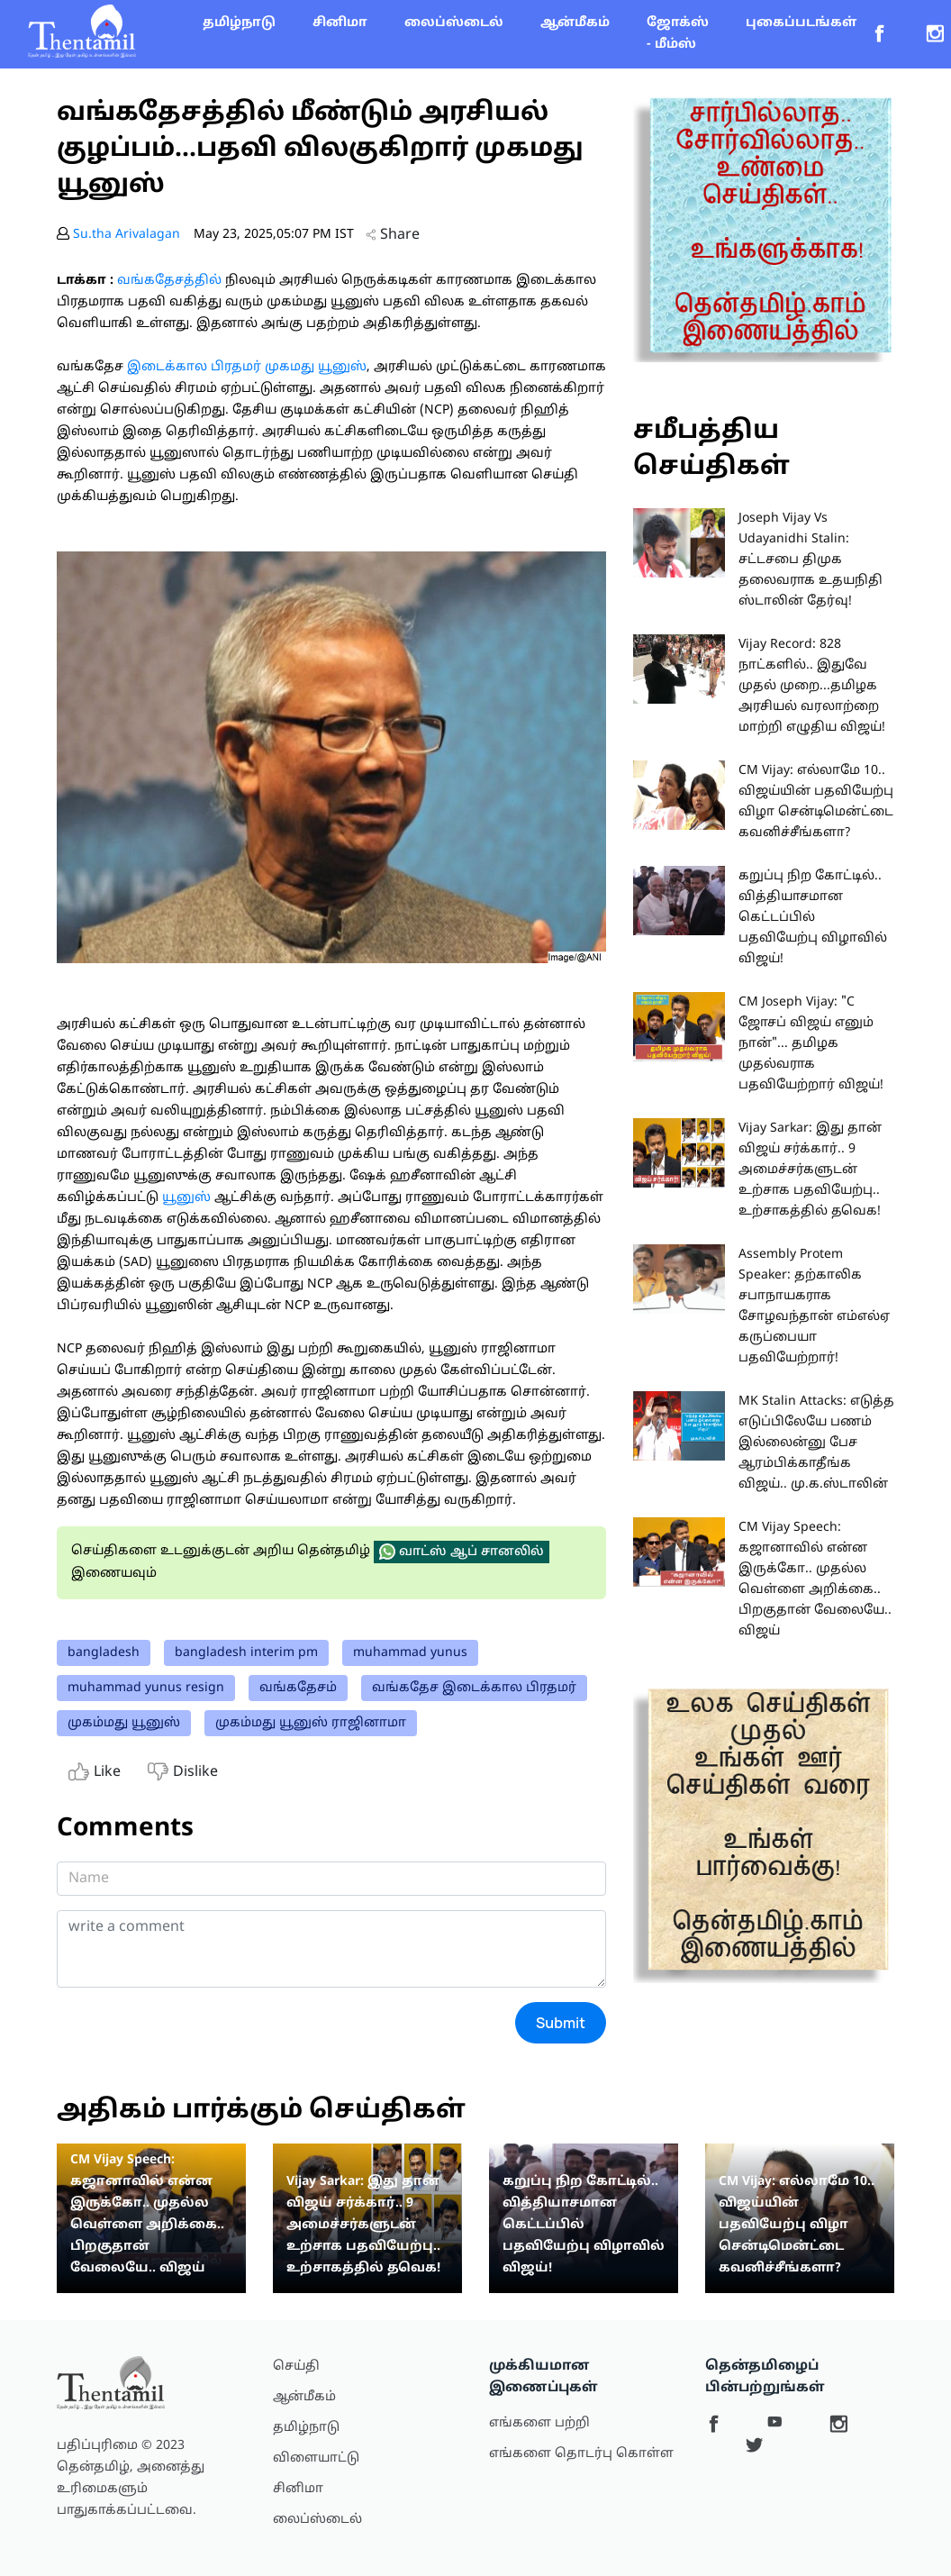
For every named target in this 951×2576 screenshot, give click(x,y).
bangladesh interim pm (246, 1653)
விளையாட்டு (316, 2458)
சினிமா (339, 23)
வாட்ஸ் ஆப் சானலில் (461, 1551)
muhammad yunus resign (146, 1688)
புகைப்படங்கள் (801, 23)
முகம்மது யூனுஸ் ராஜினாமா (310, 1723)
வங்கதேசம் (298, 1688)
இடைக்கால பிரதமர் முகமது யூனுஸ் (247, 367)
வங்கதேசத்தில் (169, 280)
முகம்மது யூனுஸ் (124, 1723)
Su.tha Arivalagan (126, 234)
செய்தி (296, 2366)
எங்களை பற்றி (539, 2423)
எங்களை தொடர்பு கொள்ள (581, 2454)
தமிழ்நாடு (239, 23)
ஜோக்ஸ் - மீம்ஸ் (678, 33)
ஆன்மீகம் (575, 23)
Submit (560, 2023)
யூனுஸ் (184, 1198)
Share (393, 235)
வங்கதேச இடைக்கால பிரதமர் (474, 1688)
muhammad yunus (410, 1653)
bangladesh (104, 1653)
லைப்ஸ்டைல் (453, 23)
